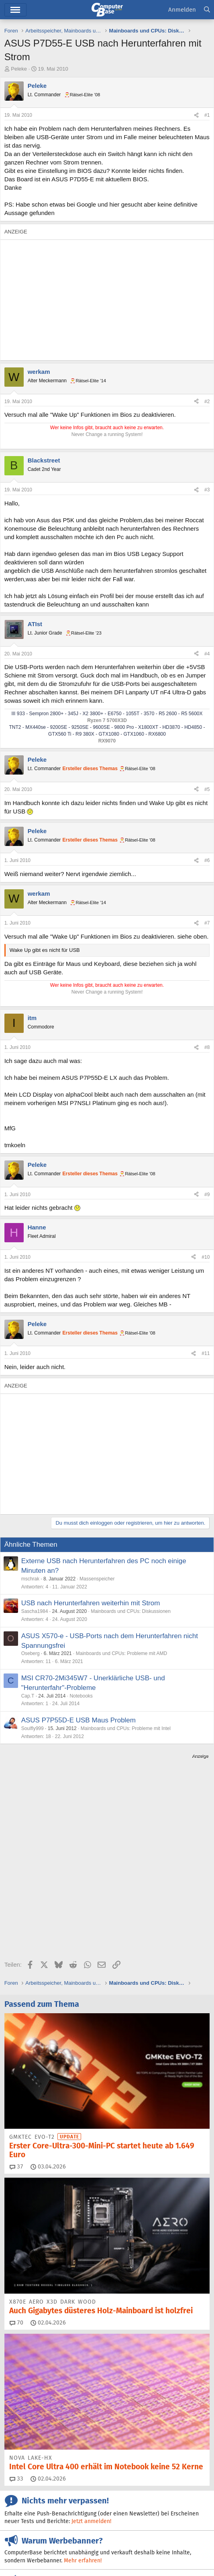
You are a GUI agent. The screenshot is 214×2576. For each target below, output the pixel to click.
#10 (206, 1257)
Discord (60, 2478)
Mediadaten (75, 2543)
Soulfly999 (32, 1728)
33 (16, 2338)
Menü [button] (15, 9)
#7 (207, 923)
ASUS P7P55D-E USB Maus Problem (78, 1720)
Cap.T (28, 1696)
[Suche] (207, 9)
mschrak (30, 1579)
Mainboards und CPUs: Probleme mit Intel (126, 1728)
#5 (207, 789)
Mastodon (27, 2493)
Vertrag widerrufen (116, 2543)
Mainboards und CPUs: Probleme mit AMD (121, 1653)
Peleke (19, 69)
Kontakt (45, 2543)
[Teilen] (196, 115)
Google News (190, 2478)
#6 (207, 860)
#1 (207, 115)
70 (16, 2182)
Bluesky (99, 2478)
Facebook (141, 2478)
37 (16, 2026)
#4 (207, 654)
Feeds (22, 2478)
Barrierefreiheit (22, 2552)
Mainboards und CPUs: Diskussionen (131, 1611)
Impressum (17, 2543)
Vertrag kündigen (164, 2543)
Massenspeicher (96, 1579)
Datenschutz (61, 2552)
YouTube (92, 2493)
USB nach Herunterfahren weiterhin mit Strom (90, 1603)
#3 (207, 490)
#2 (207, 401)
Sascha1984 (34, 1611)
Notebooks (80, 1696)
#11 (206, 1353)
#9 (207, 1194)
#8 (207, 1047)
